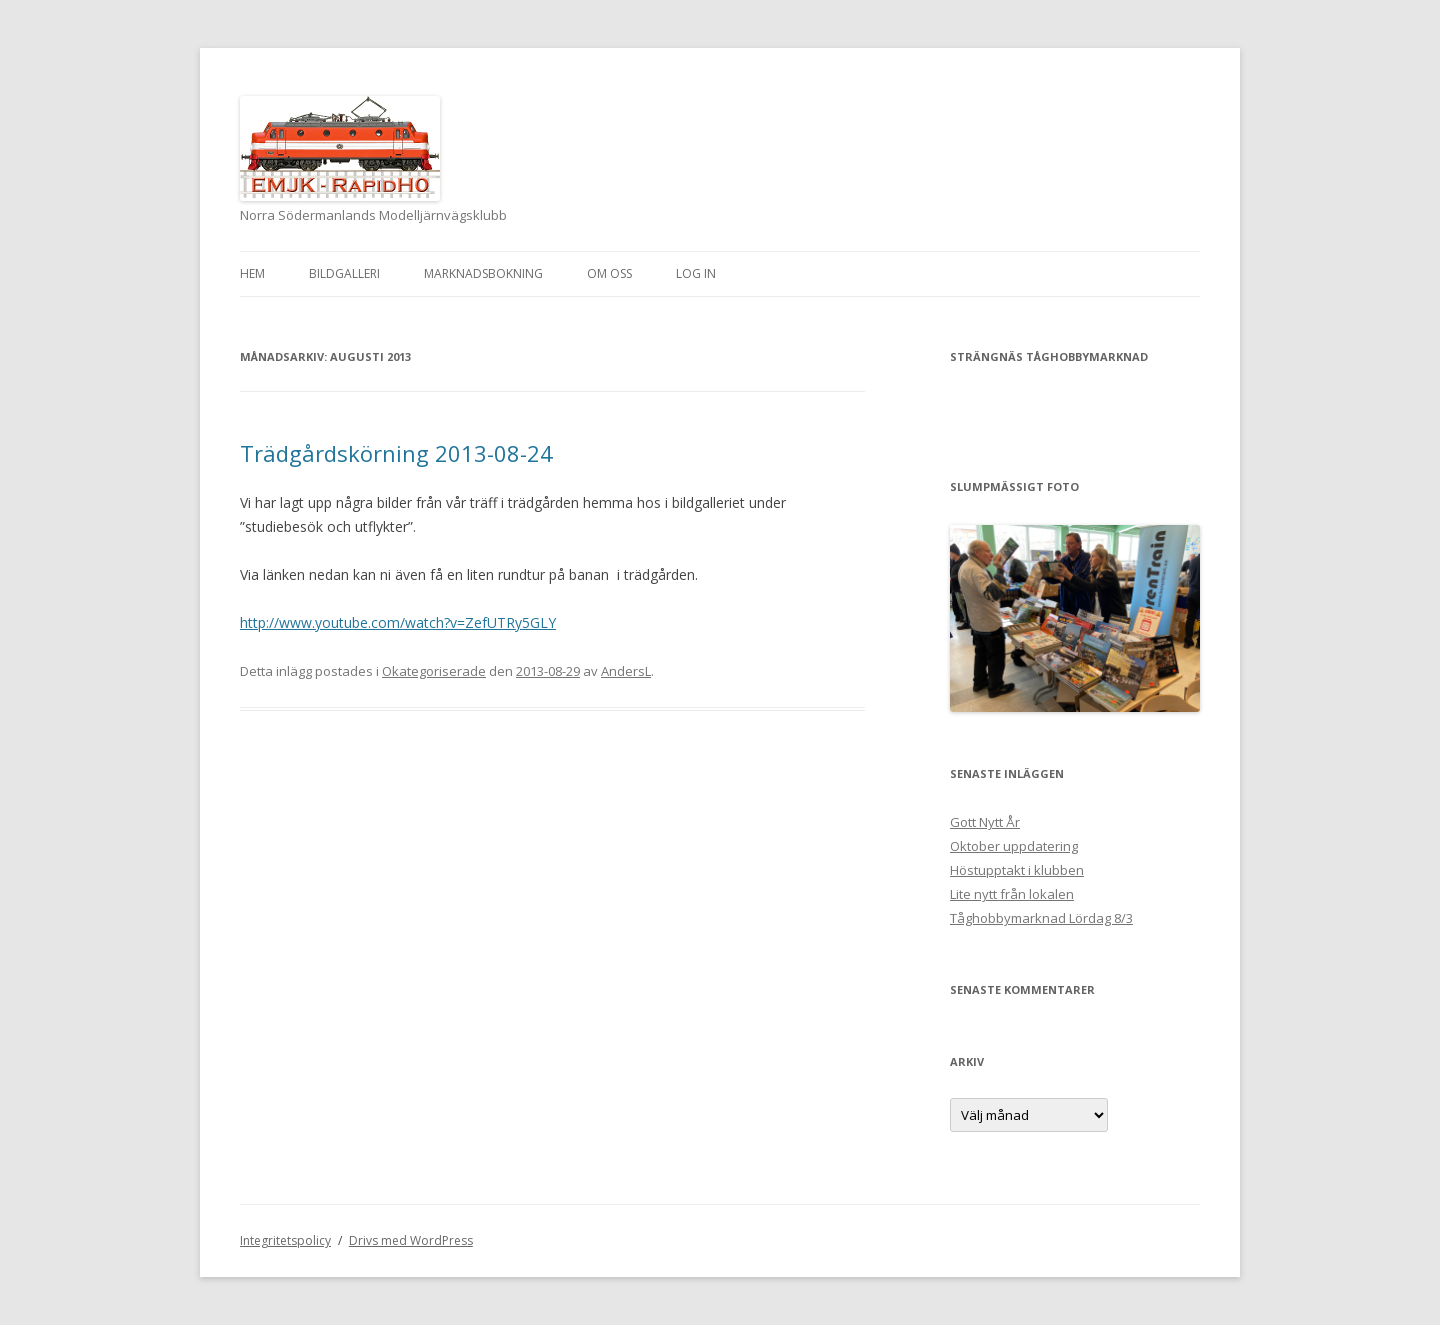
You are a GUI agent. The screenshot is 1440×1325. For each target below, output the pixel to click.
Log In (696, 273)
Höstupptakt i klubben (1017, 870)
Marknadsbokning (483, 273)
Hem (252, 273)
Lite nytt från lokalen (1012, 894)
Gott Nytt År (985, 822)
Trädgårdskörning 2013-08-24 (396, 453)
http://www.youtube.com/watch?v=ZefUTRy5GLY (398, 622)
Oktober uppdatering (1014, 846)
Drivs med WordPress (411, 1240)
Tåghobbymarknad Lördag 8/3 (1041, 918)
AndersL (626, 671)
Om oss (609, 273)
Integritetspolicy (285, 1240)
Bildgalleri (344, 273)
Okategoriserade (434, 671)
